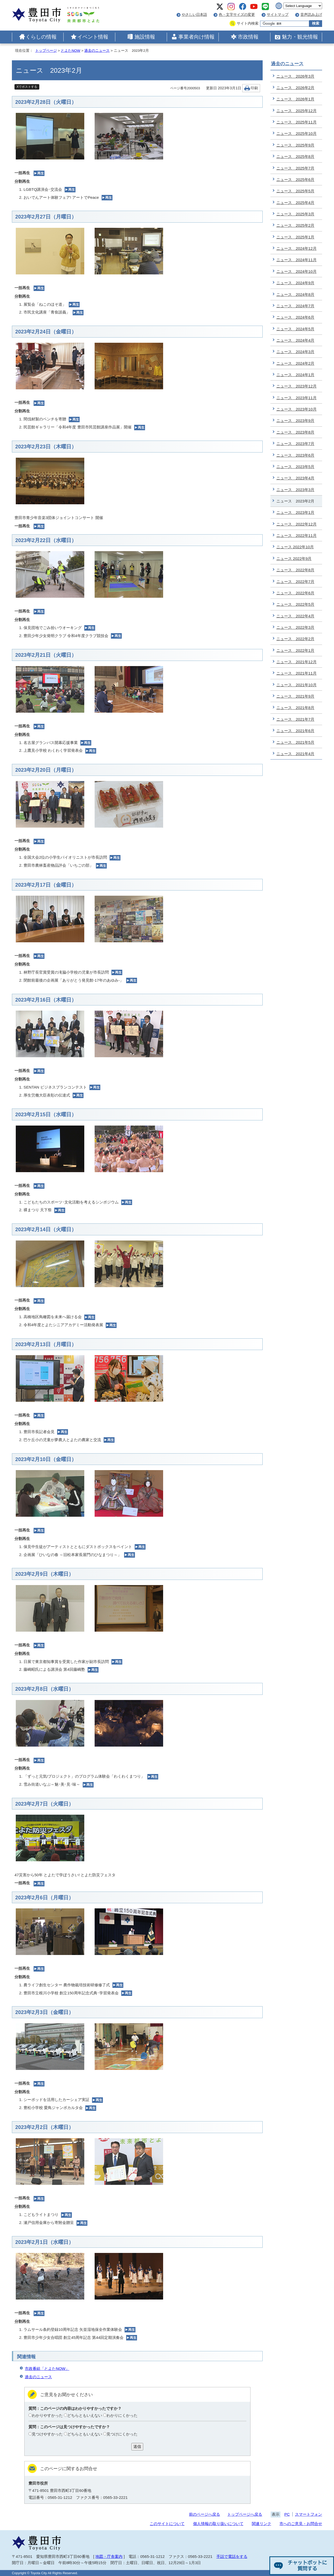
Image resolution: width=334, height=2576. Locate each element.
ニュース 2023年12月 (296, 386)
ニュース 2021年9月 (295, 696)
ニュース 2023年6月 (295, 455)
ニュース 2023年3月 (295, 489)
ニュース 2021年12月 (296, 662)
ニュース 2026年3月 (295, 76)
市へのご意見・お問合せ (300, 2523)
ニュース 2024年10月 (296, 271)
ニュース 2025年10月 (296, 133)
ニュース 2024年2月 (295, 363)
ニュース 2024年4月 (295, 340)
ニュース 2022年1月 (295, 650)
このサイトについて (167, 2523)
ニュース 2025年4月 (295, 202)
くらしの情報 (41, 37)
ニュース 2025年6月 (295, 179)
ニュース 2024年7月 (295, 306)
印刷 (254, 88)
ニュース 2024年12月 (296, 248)
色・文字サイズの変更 (237, 15)
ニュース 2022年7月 (295, 581)
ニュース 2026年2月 (295, 87)
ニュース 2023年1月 (295, 512)
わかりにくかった (122, 2415)
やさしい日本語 (194, 15)
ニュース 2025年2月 (295, 225)
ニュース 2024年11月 (296, 260)
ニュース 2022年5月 (295, 604)
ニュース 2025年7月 (295, 168)
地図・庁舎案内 (109, 2556)
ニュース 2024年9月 (295, 283)
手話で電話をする (231, 2556)
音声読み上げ (311, 15)
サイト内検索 (248, 23)
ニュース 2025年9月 (295, 145)
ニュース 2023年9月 (295, 420)
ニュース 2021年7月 (295, 719)
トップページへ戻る (244, 2514)
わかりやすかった (47, 2415)
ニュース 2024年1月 (295, 375)
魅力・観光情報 (300, 37)
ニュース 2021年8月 (295, 707)
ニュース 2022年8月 (295, 570)
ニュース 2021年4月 (295, 753)
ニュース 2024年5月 (295, 329)
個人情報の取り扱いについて (218, 2523)
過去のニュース (97, 51)
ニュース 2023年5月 (295, 466)
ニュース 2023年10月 (296, 409)
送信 (137, 2446)
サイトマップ (278, 15)
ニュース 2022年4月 (295, 616)
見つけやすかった (47, 2434)
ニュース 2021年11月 (296, 673)
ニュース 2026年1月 (295, 99)
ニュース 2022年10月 (295, 547)
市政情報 (248, 37)
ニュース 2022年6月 (295, 593)
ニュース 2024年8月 (295, 294)
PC (287, 2514)
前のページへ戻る (204, 2514)
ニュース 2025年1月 (295, 237)
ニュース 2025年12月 (296, 110)
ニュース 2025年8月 (295, 156)
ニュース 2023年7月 (295, 443)
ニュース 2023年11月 (296, 398)
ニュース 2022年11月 (296, 535)
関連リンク (261, 2523)
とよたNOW (70, 51)
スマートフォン (308, 2514)
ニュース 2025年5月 (295, 191)
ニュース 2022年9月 (294, 558)
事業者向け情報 (196, 37)
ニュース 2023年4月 (295, 478)
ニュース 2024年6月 (295, 317)
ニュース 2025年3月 (295, 214)
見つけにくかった (122, 2434)
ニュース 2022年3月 (295, 627)
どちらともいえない (84, 2415)
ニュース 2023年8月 (295, 432)
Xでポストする (27, 87)
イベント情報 (92, 37)
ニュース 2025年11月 (296, 122)
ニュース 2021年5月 (295, 742)
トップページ (46, 51)
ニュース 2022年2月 (295, 639)
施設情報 (144, 37)
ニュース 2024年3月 (295, 351)
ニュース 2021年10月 (296, 685)
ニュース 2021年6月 (295, 730)
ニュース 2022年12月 (296, 524)
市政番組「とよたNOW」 (47, 2368)
